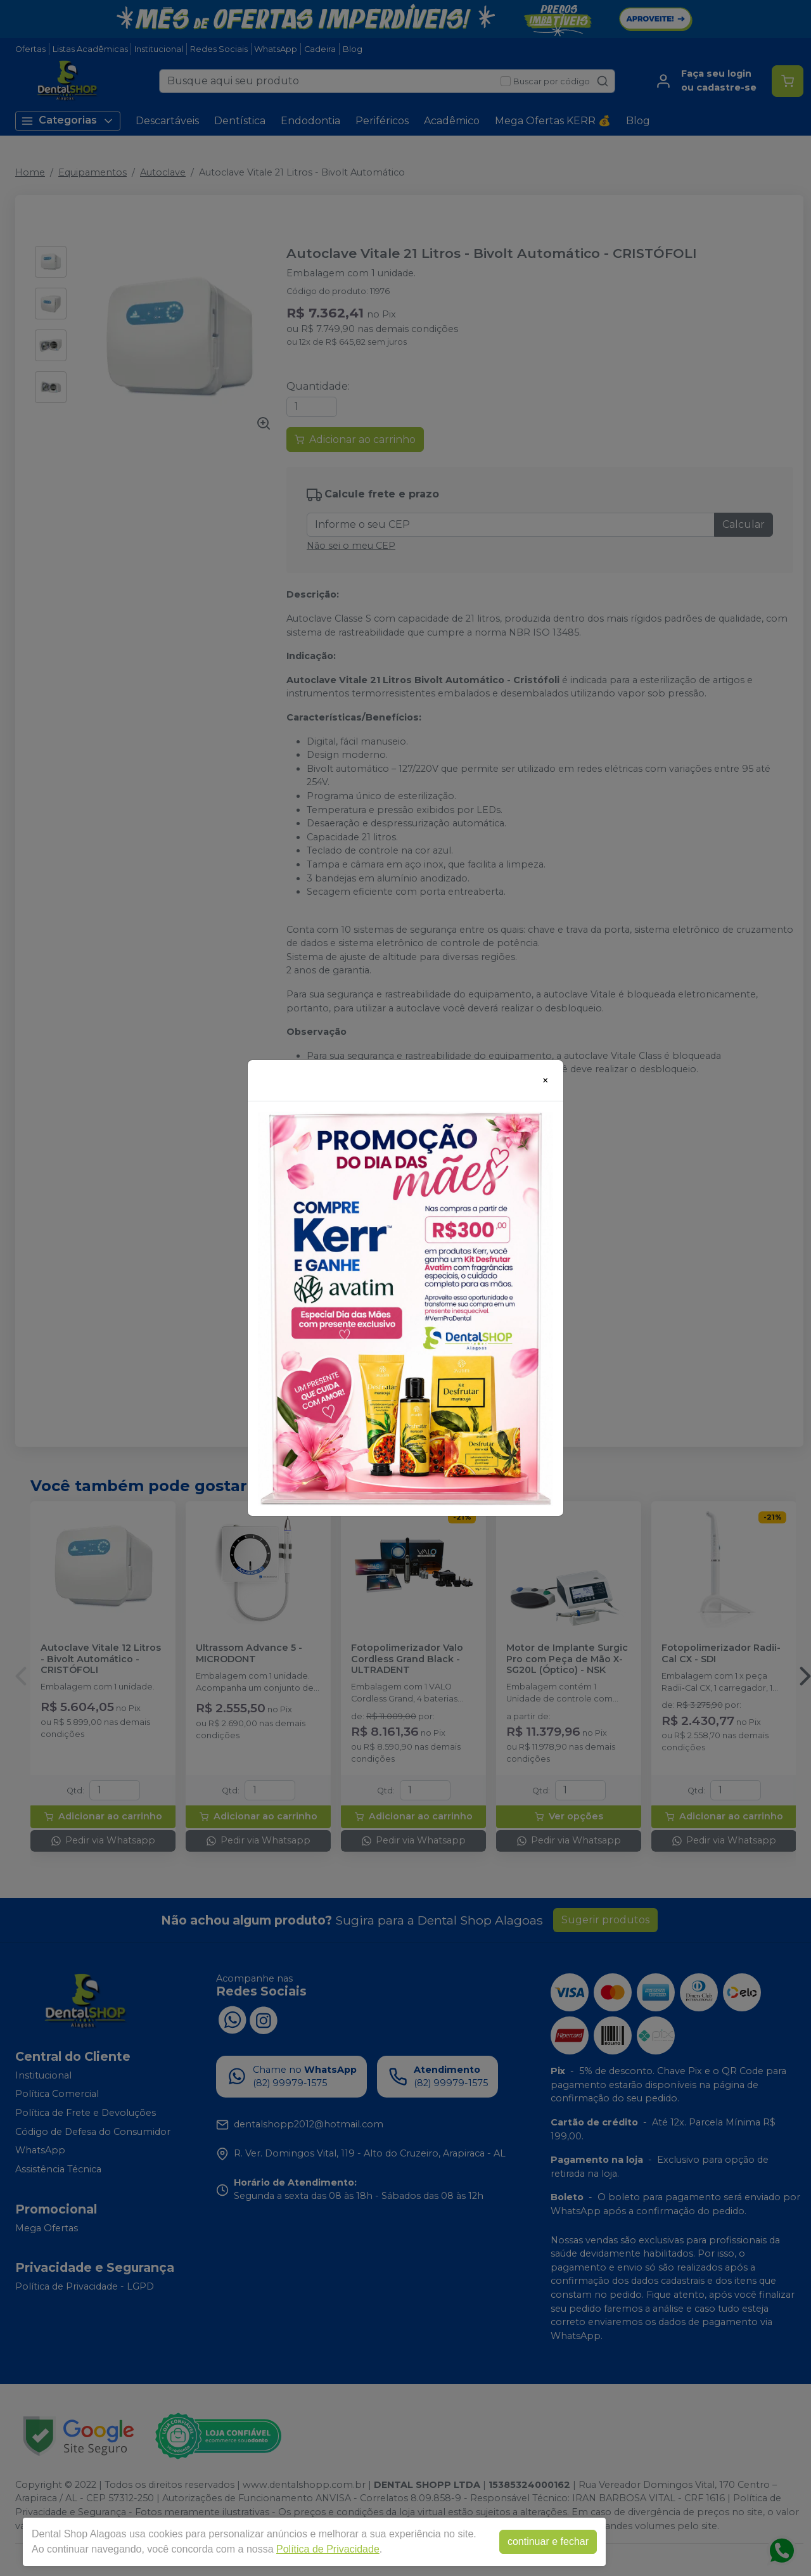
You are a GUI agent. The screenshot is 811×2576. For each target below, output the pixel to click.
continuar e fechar (548, 2541)
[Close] (545, 1080)
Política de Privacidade (328, 2549)
